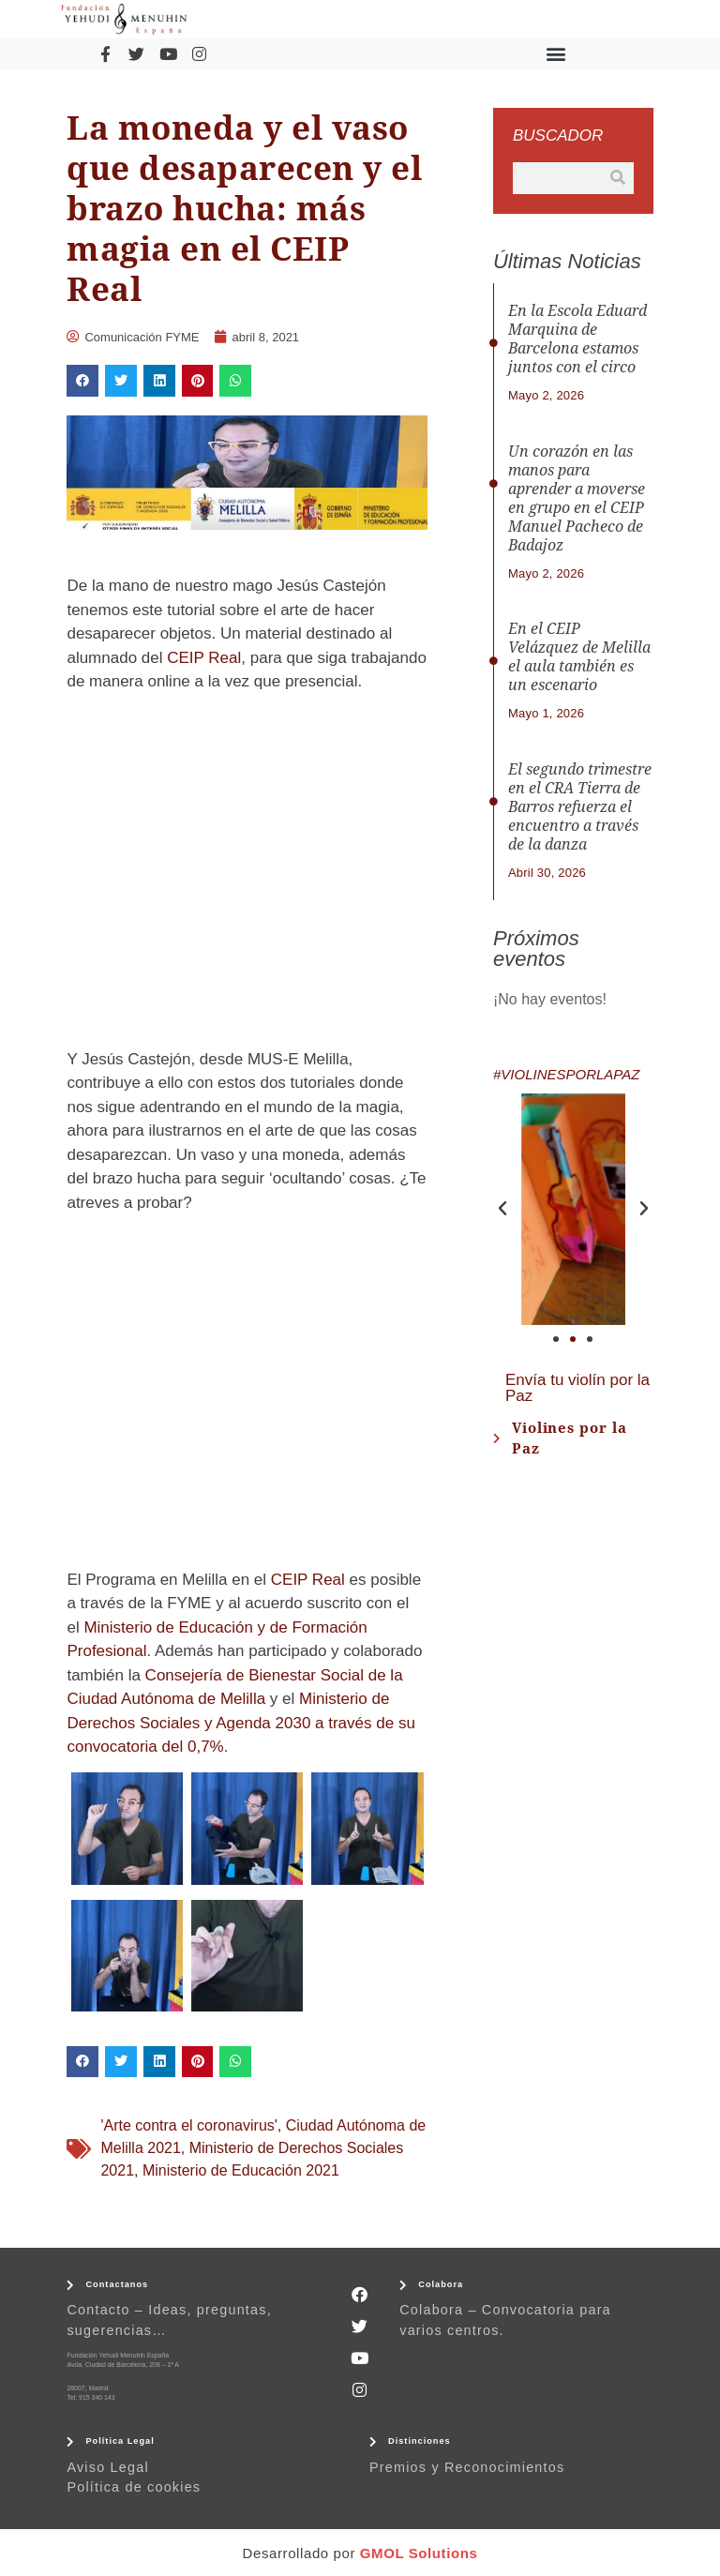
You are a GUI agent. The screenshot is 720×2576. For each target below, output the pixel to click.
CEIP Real (204, 658)
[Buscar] (618, 178)
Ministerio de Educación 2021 (240, 2170)
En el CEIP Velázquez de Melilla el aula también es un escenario (579, 657)
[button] (556, 53)
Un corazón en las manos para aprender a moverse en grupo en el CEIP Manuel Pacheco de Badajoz (576, 498)
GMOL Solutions (419, 2553)
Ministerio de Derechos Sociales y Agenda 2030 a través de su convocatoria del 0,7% (240, 1722)
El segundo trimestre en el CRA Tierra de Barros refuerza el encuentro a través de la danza (580, 807)
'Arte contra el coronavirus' (188, 2125)
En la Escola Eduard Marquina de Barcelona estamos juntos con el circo (577, 339)
